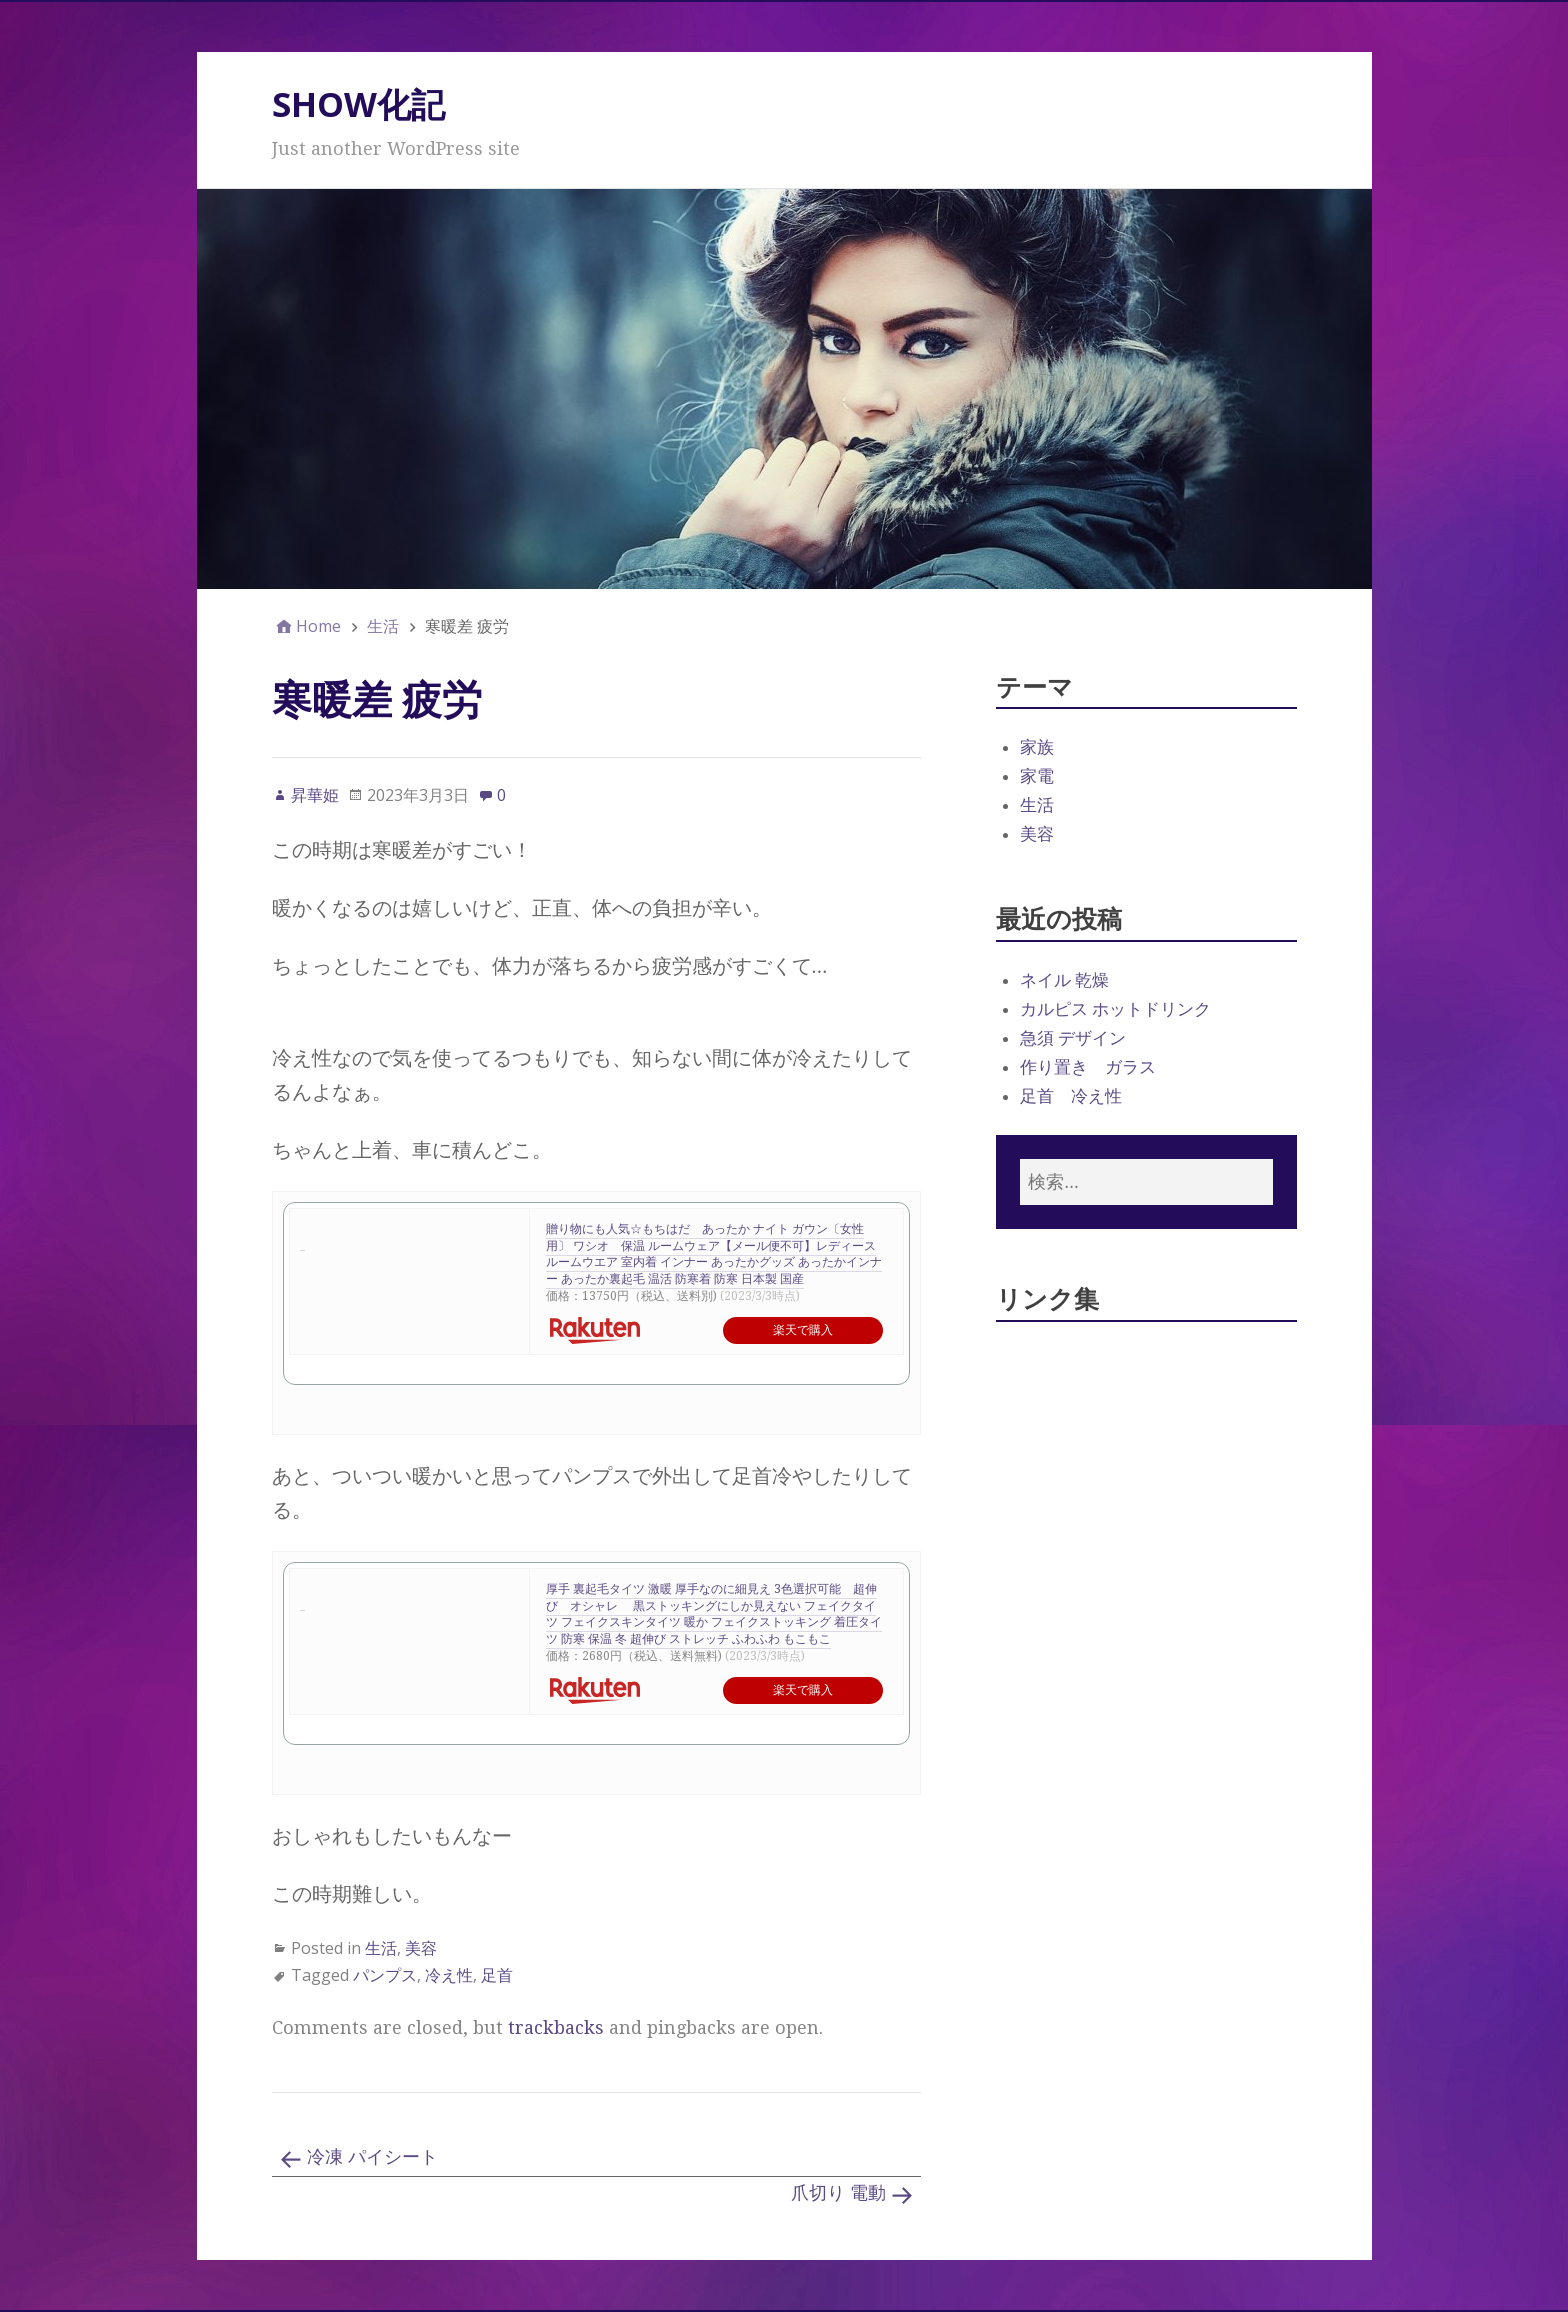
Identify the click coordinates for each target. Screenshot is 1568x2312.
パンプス (385, 1975)
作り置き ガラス (1088, 1067)
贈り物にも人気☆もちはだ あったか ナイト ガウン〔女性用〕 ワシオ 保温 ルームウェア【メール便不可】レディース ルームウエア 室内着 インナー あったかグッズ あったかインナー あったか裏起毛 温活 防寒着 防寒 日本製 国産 (714, 1254)
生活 (381, 1948)
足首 (497, 1975)
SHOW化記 (358, 104)
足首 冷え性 (1071, 1096)
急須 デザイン (1073, 1038)
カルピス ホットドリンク (1115, 1009)
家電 (1037, 776)
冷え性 (449, 1975)
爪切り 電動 (838, 2192)
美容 (421, 1948)
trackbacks (556, 2027)
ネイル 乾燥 (1064, 980)
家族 (1037, 747)
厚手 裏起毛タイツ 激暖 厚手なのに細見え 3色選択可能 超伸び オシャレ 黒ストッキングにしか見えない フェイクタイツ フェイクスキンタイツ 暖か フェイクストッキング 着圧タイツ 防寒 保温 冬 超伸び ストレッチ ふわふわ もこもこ (714, 1614)
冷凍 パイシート (372, 2156)
